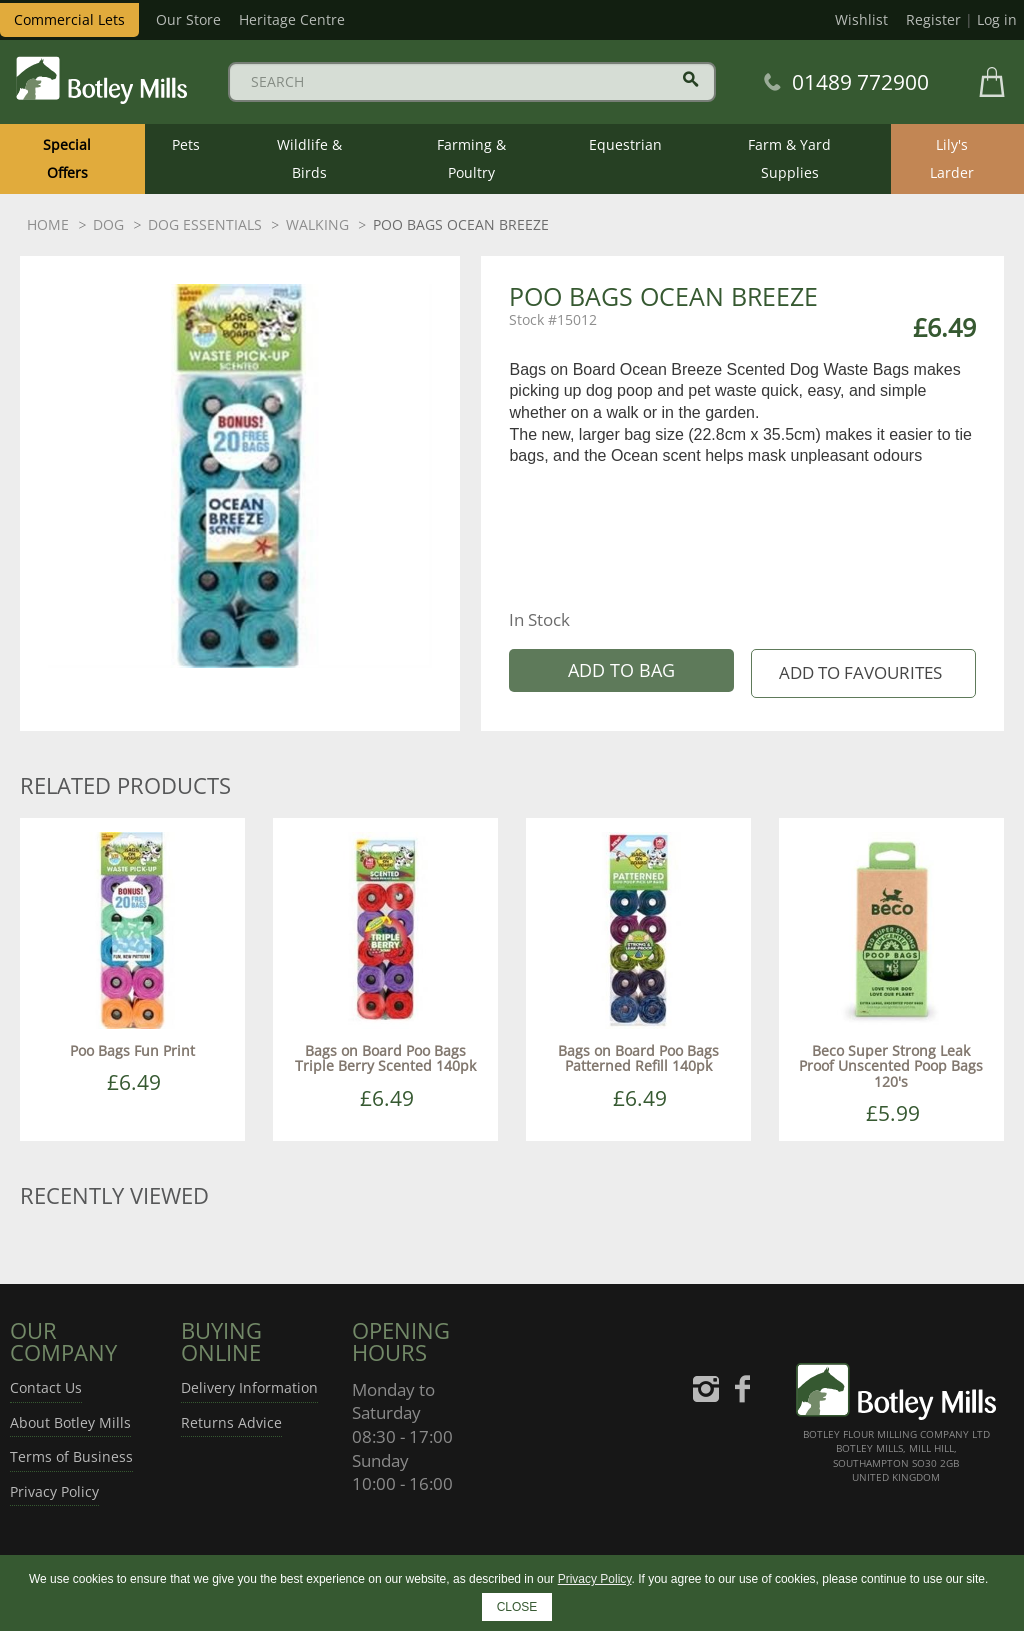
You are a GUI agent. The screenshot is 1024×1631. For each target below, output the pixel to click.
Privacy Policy (54, 1491)
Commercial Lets (69, 19)
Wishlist (861, 19)
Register (933, 19)
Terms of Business (71, 1456)
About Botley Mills (70, 1422)
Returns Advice (231, 1422)
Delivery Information (249, 1387)
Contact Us (46, 1387)
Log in (997, 19)
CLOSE (517, 1607)
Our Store (188, 19)
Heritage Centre (292, 19)
